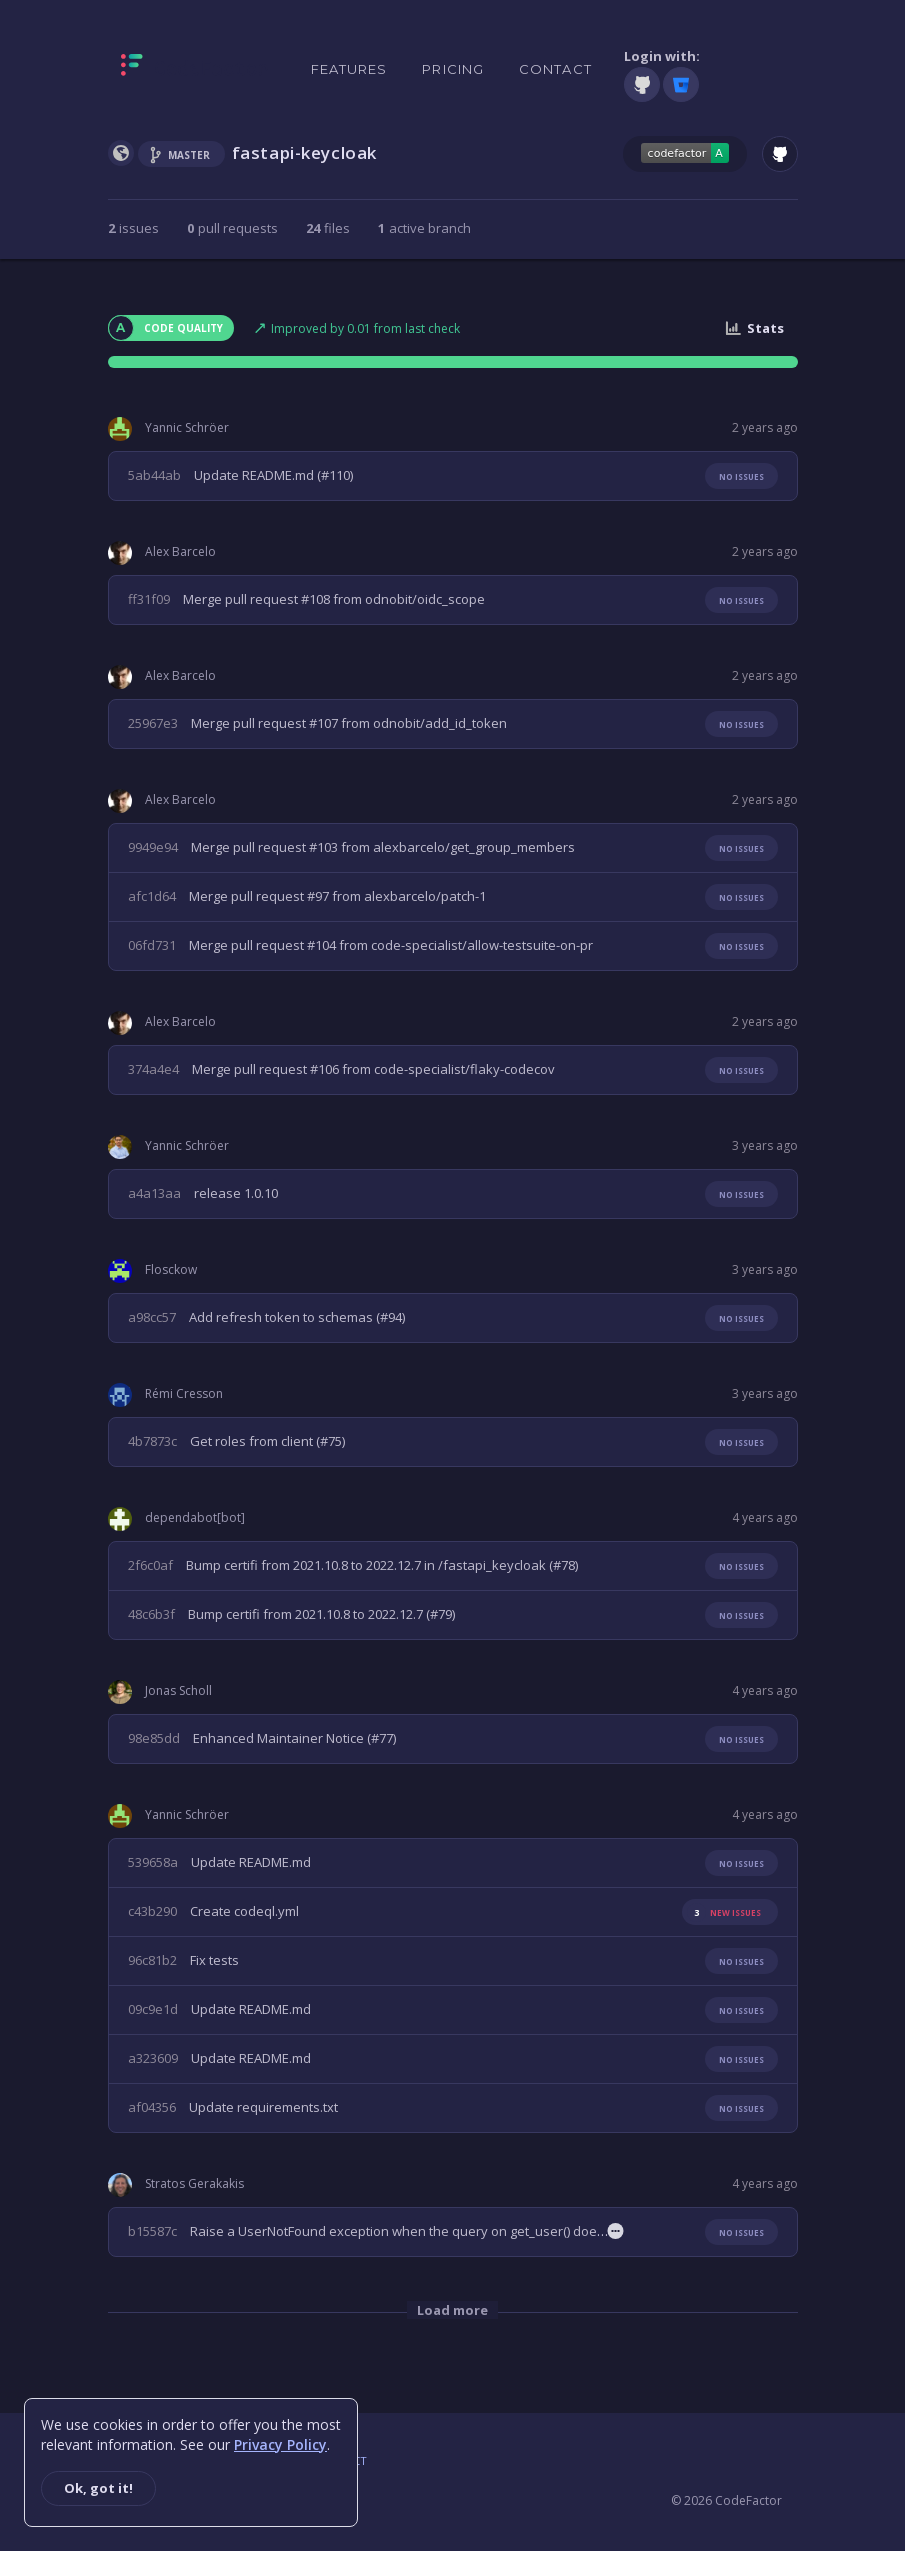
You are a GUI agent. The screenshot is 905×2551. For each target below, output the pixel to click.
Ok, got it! (98, 2488)
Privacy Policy (280, 2444)
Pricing (453, 69)
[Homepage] (194, 69)
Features (349, 69)
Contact (555, 69)
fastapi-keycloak (305, 152)
